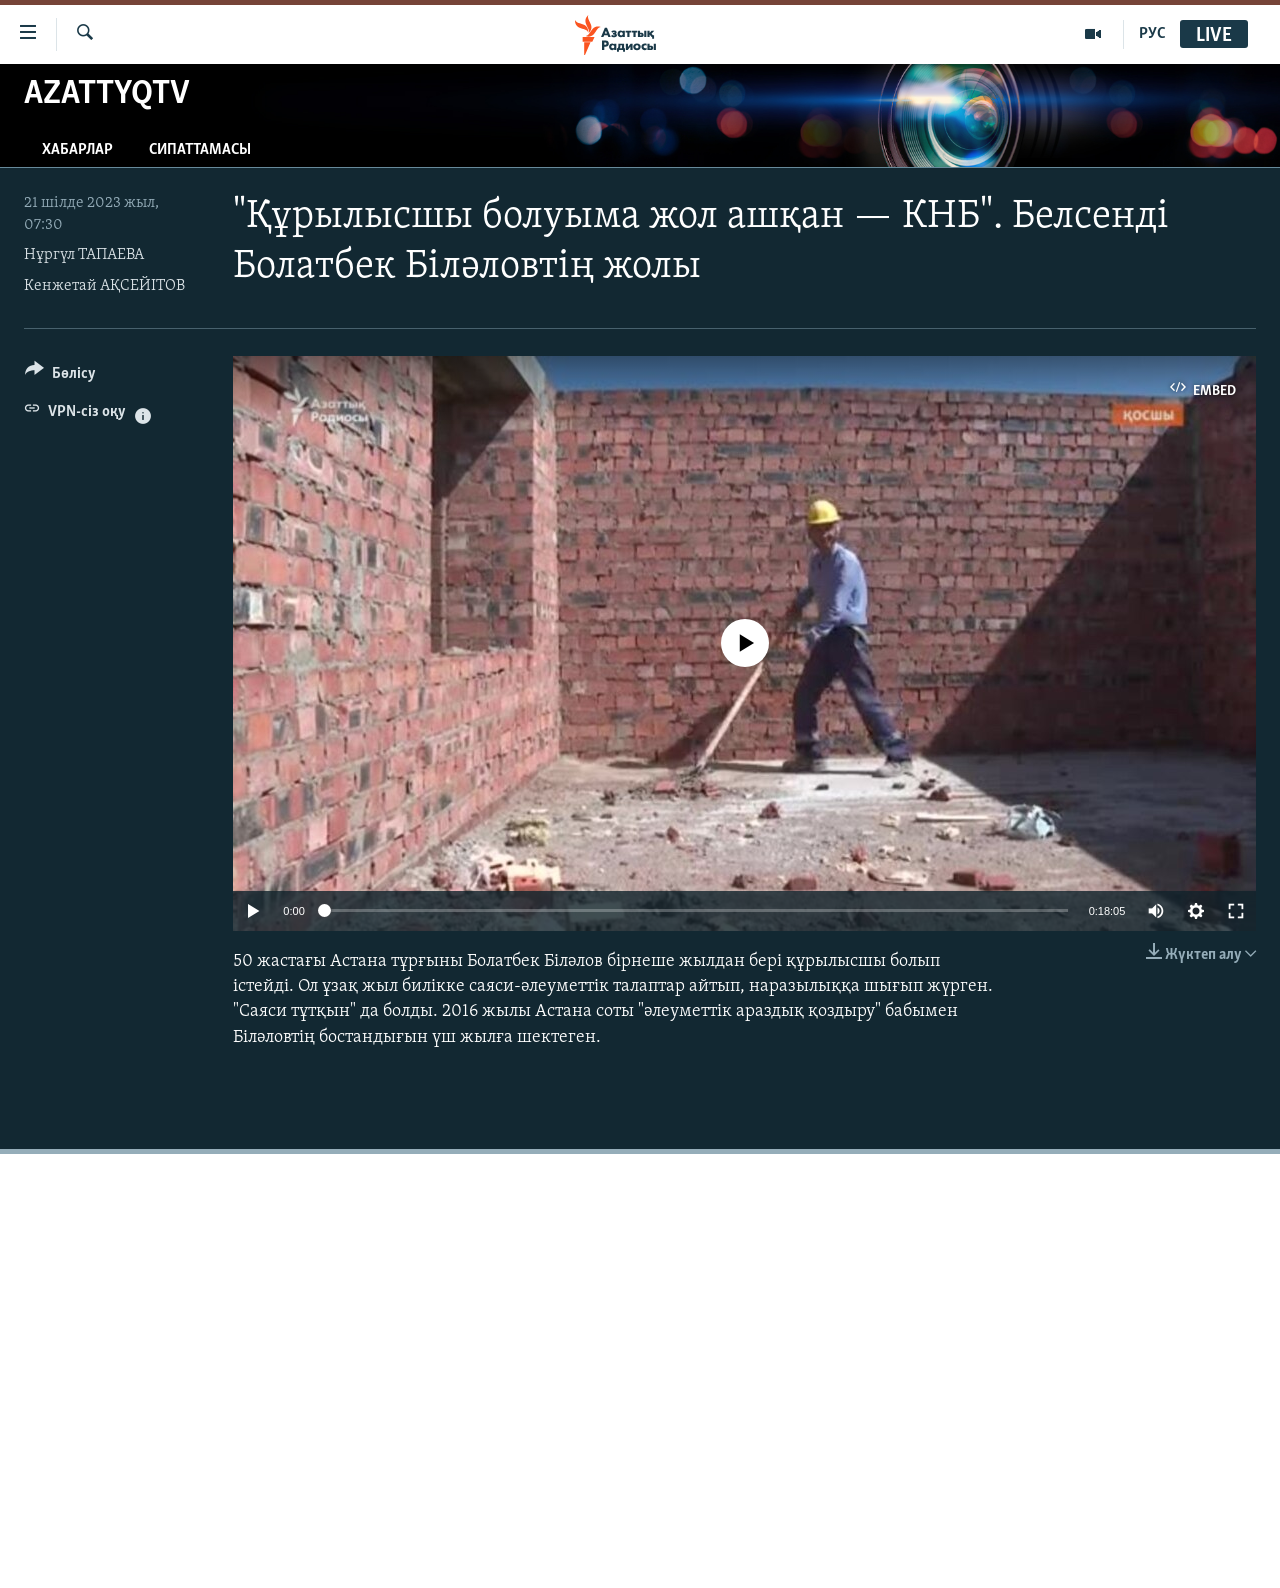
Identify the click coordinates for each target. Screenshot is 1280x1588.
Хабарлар (77, 150)
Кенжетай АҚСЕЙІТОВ (104, 286)
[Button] (60, 376)
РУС (1152, 34)
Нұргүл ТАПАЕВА (84, 255)
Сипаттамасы (200, 150)
